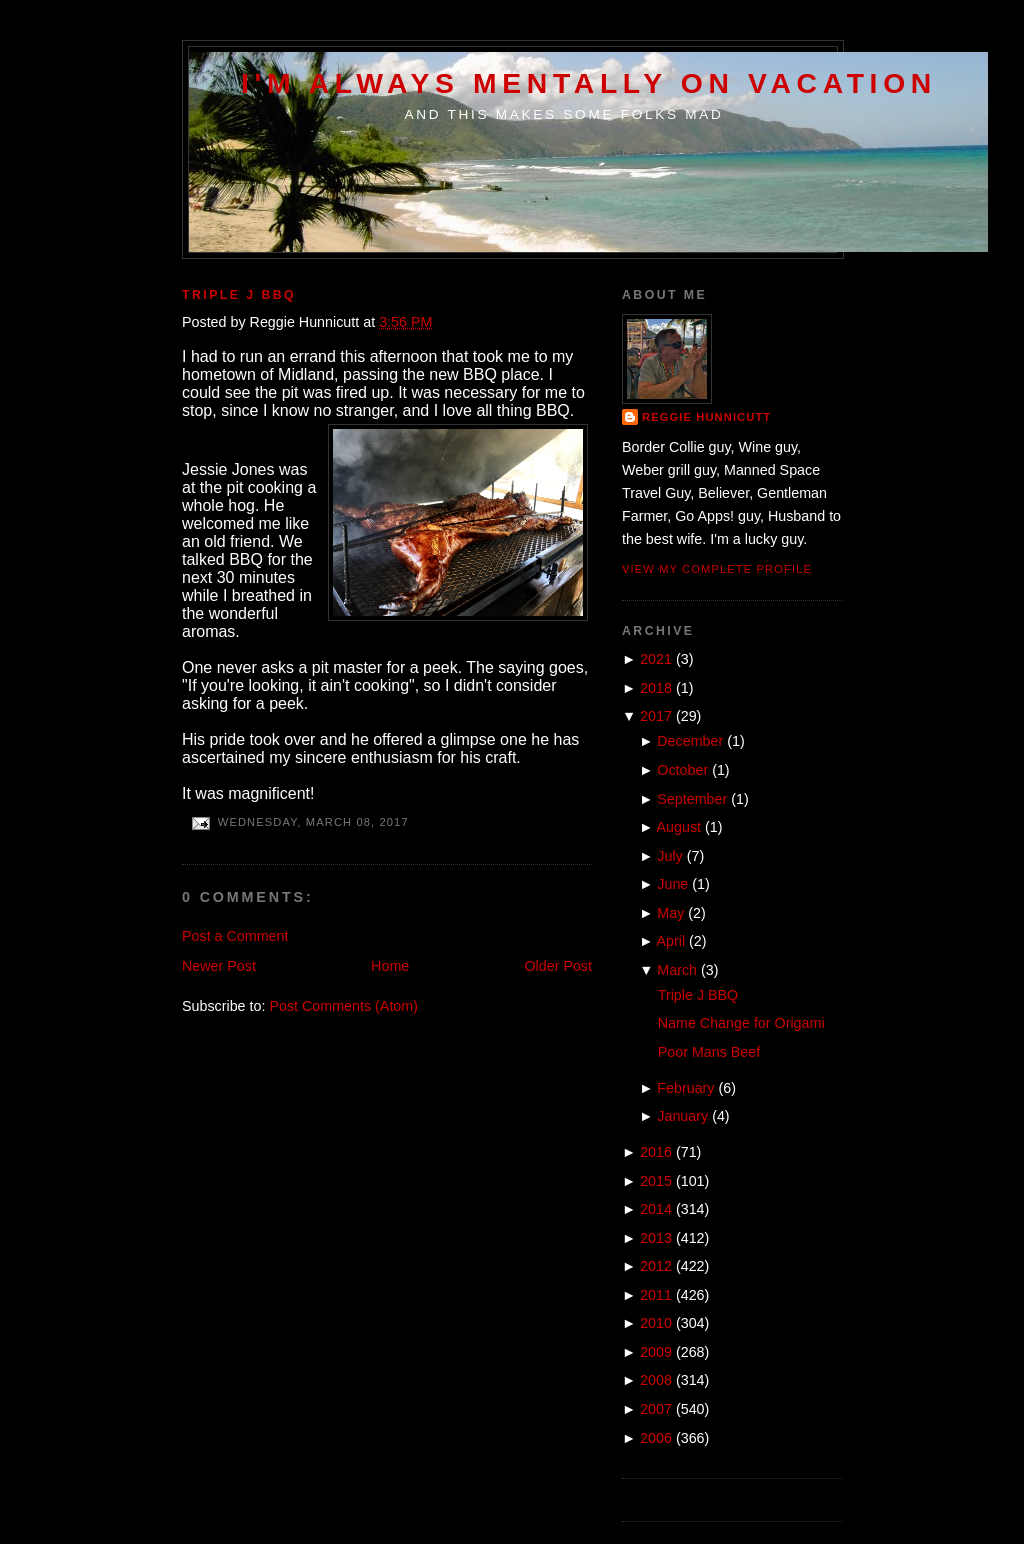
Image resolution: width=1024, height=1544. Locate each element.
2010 (656, 1323)
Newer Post (219, 966)
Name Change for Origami (741, 1023)
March (677, 970)
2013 (656, 1238)
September (692, 799)
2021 (656, 659)
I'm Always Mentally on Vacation (589, 83)
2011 (656, 1295)
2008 (656, 1380)
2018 (656, 688)
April (671, 941)
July (669, 856)
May (670, 913)
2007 (656, 1409)
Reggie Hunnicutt (706, 417)
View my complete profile (717, 569)
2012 (656, 1266)
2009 (656, 1352)
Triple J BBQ (239, 295)
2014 (656, 1209)
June (672, 884)
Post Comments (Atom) (343, 1006)
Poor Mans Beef (709, 1052)
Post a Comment (235, 936)
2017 (656, 716)
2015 (656, 1181)
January (682, 1116)
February (685, 1088)
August (679, 827)
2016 (656, 1152)
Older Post (558, 966)
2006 (656, 1438)
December (690, 741)
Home (390, 966)
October (682, 770)
